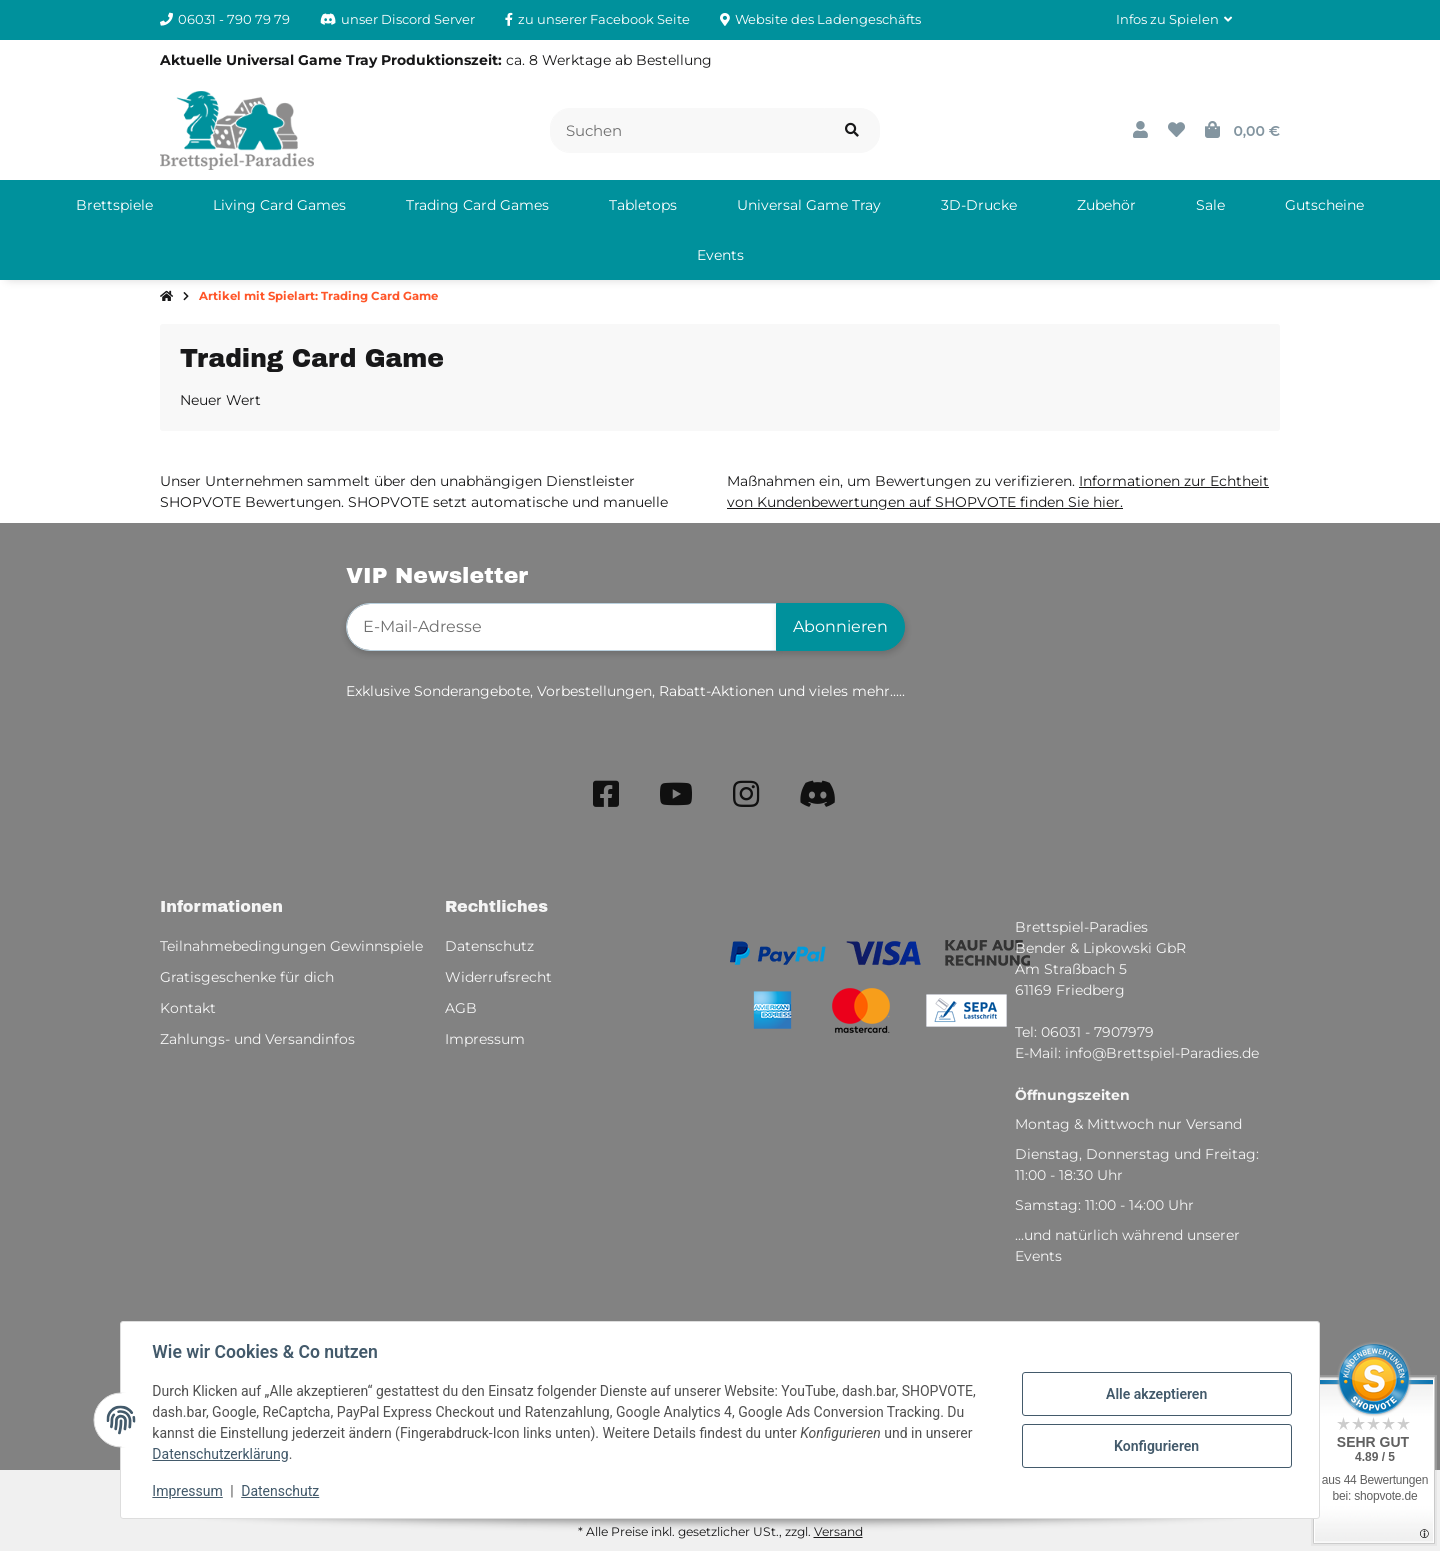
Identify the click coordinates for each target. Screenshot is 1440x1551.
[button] (1174, 20)
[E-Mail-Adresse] (561, 627)
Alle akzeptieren (1155, 1394)
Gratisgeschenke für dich (247, 977)
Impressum (188, 1491)
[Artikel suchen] (852, 130)
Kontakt (188, 1008)
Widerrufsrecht (498, 977)
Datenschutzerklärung (221, 1454)
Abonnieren (840, 626)
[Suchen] (687, 130)
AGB (461, 1008)
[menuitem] (114, 205)
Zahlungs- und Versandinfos (257, 1039)
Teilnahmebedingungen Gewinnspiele (291, 946)
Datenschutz (281, 1491)
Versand (838, 1531)
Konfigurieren (1155, 1446)
